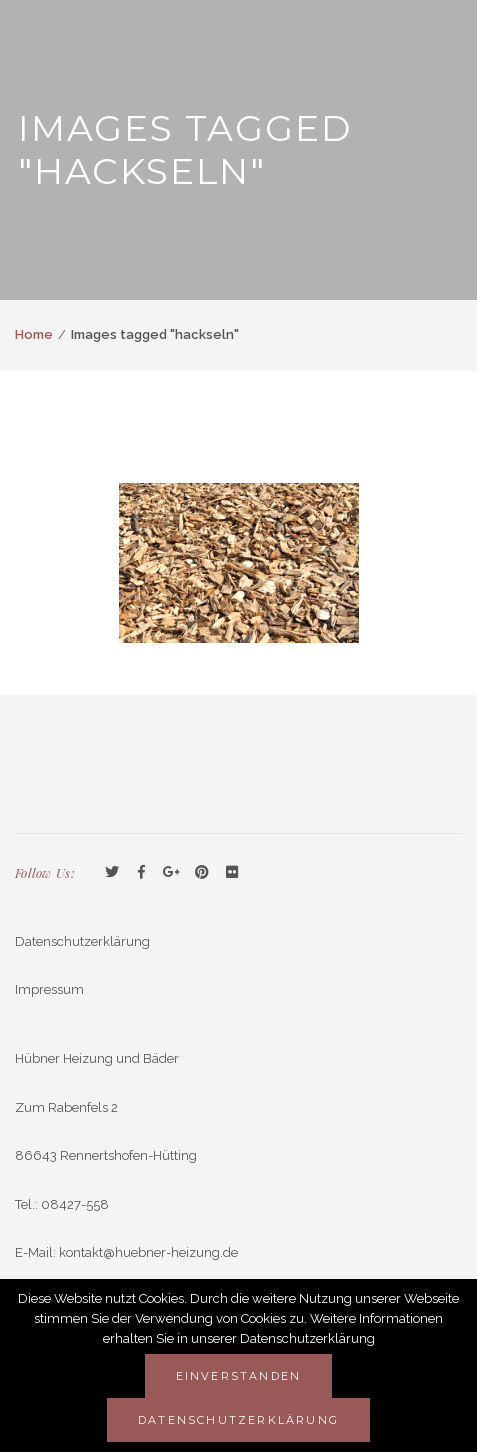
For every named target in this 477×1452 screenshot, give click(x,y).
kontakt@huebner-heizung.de (148, 1252)
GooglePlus (172, 873)
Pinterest (202, 873)
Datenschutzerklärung (82, 941)
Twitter (112, 873)
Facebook (142, 873)
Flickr (232, 873)
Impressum (49, 989)
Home (34, 334)
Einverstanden (239, 1376)
